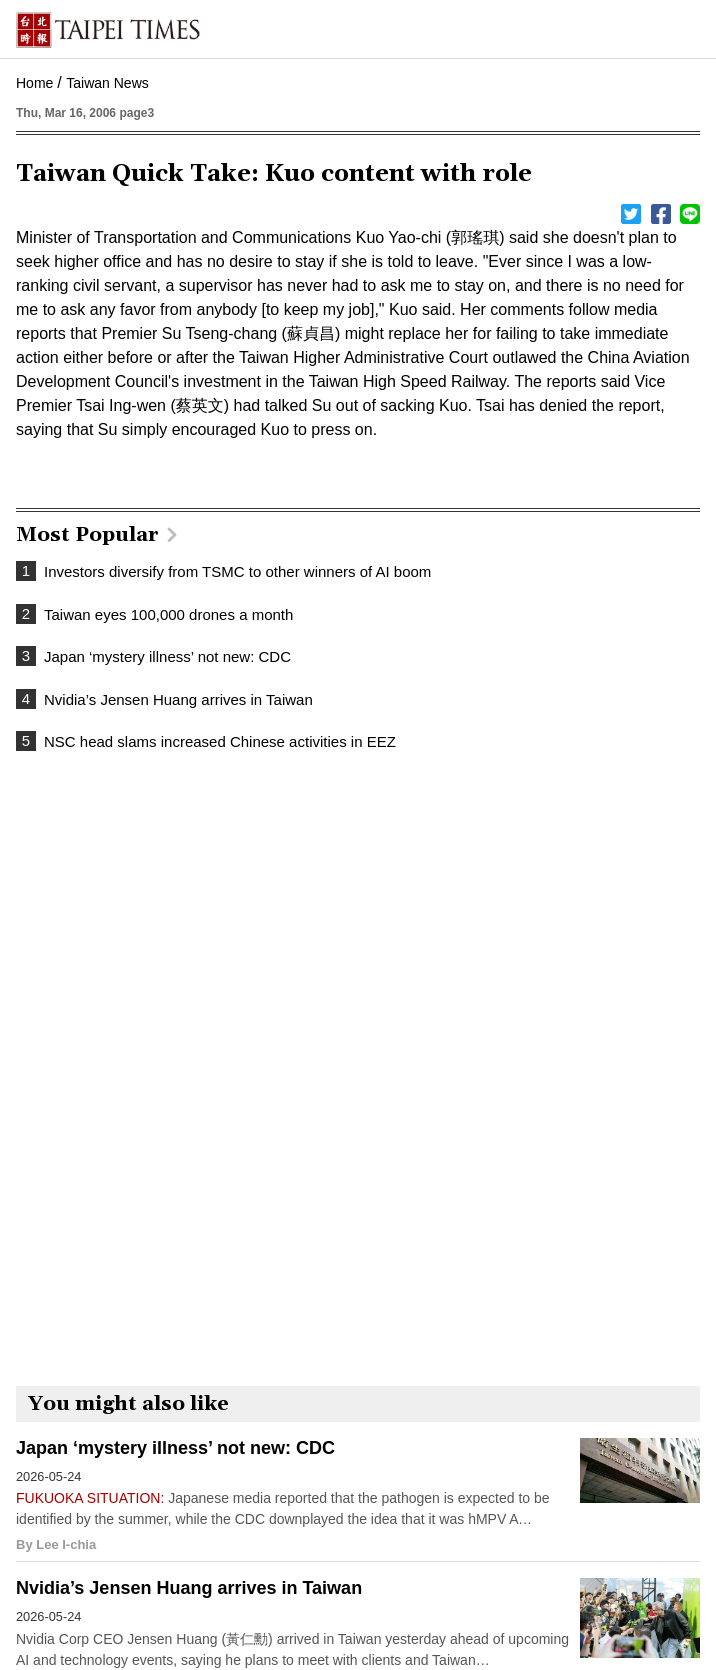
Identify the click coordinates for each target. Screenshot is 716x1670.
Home (34, 83)
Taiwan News (107, 83)
